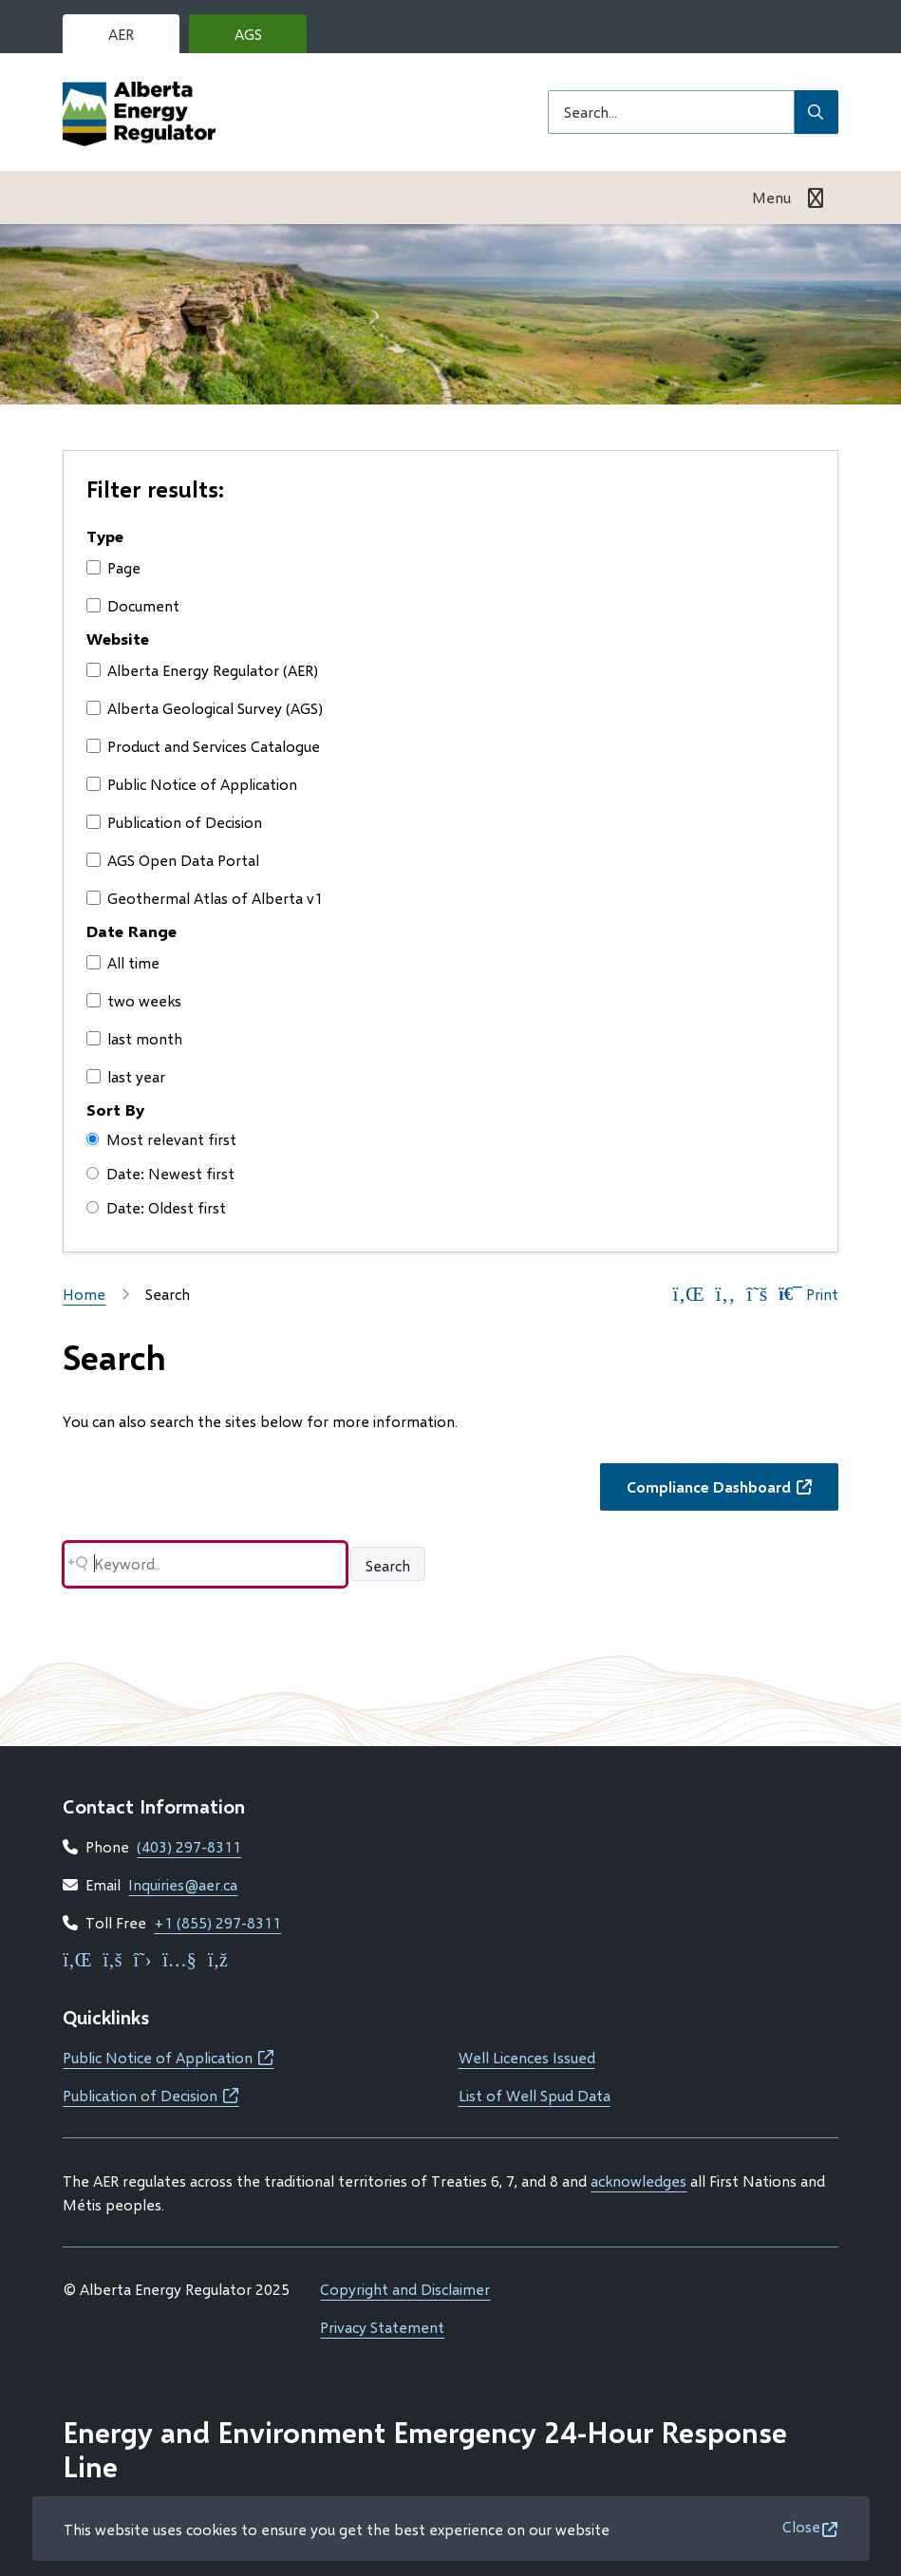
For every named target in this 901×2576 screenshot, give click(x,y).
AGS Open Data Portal (172, 860)
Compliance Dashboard (732, 1493)
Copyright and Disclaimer (405, 2289)
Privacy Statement (382, 2327)
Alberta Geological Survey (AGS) (204, 708)
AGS (263, 39)
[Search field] (671, 112)
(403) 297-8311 (189, 1846)
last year (125, 1076)
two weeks (133, 1000)
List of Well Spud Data (534, 2095)
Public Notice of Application (191, 784)
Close (801, 2526)
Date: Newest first (160, 1173)
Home (84, 1294)
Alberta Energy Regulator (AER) (202, 670)
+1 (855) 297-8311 (217, 1922)
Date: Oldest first (156, 1207)
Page (113, 567)
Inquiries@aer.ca (182, 1884)
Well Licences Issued (527, 2057)
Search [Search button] (388, 1565)
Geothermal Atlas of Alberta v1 (204, 898)
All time (123, 962)
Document (132, 605)
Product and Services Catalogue (203, 746)
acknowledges (638, 2181)
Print (808, 1294)
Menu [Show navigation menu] (771, 197)
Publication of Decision (174, 822)
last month (134, 1038)
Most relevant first (161, 1139)
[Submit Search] (816, 112)
